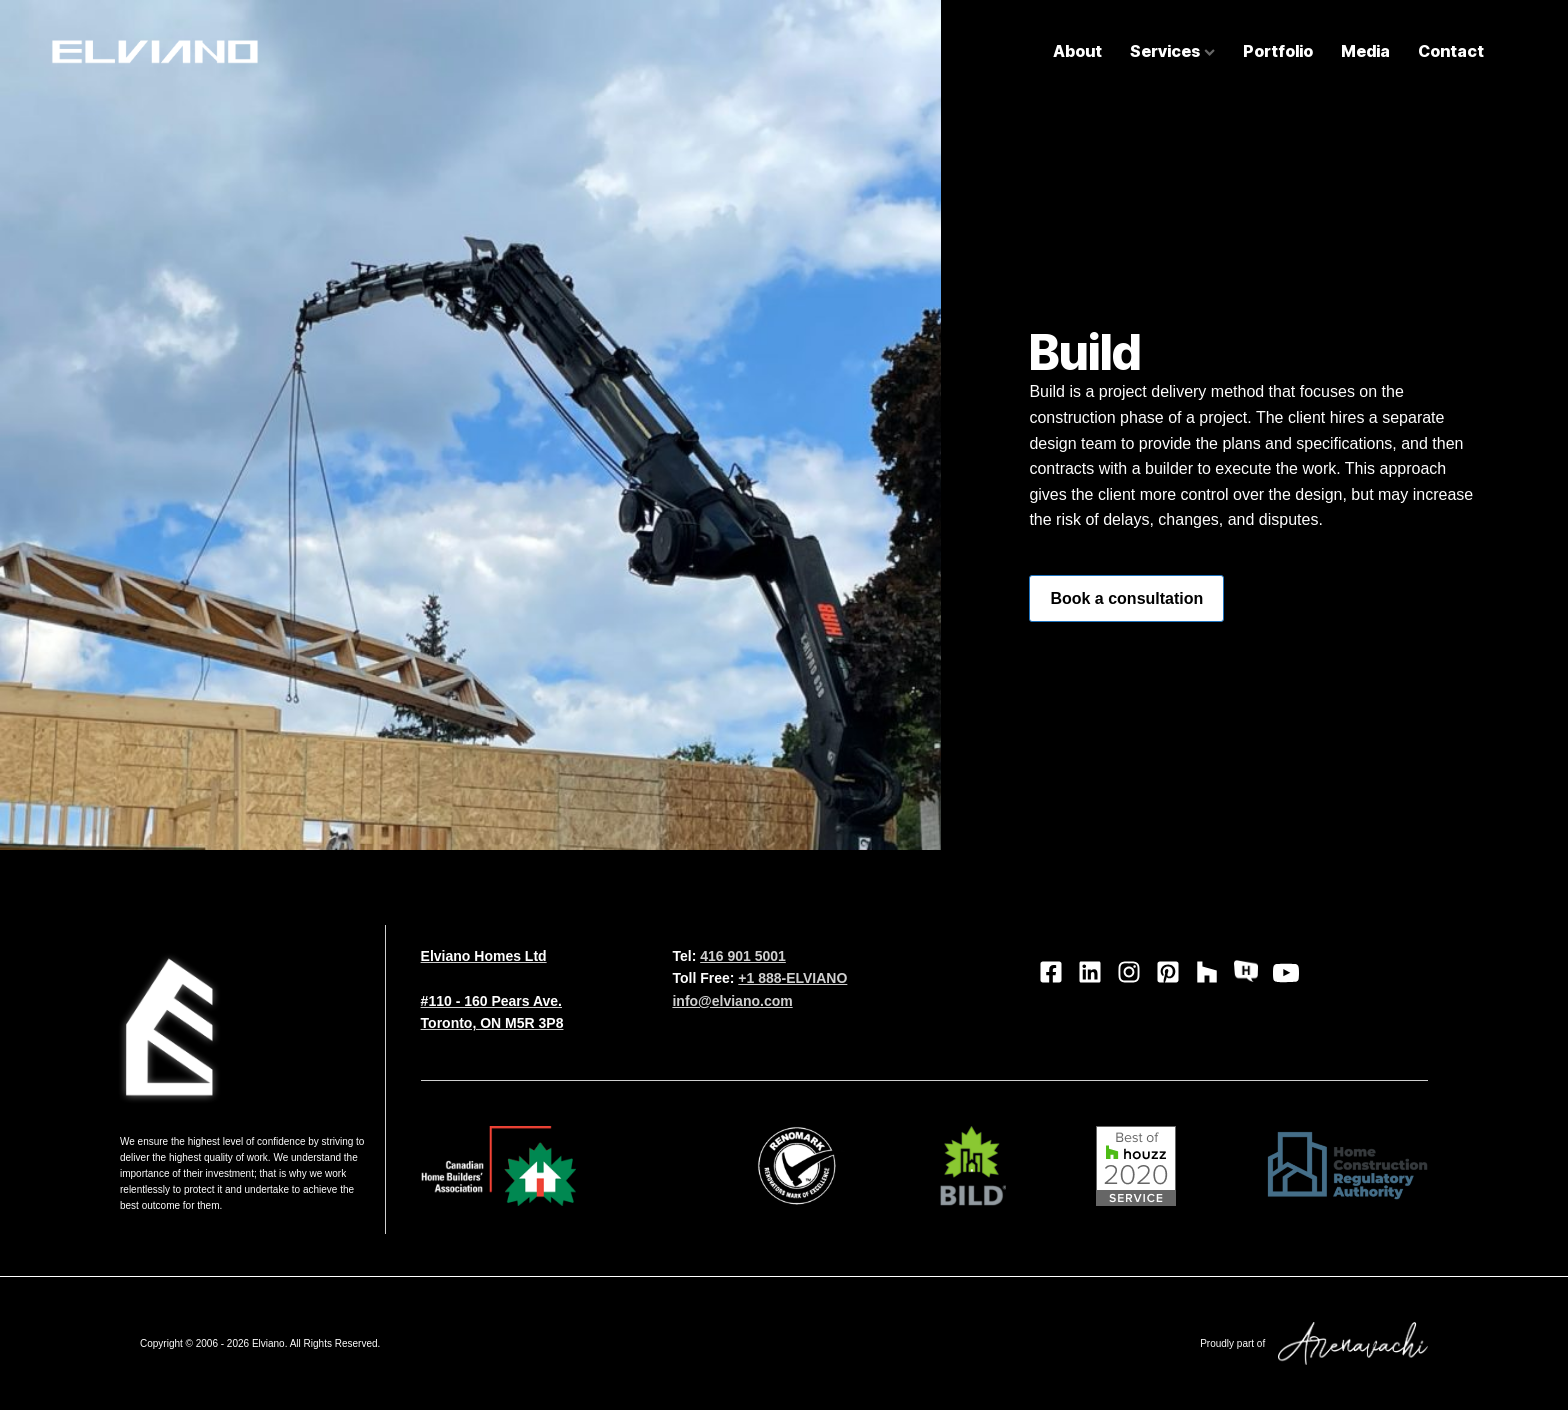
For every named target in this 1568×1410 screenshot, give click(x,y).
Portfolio (1278, 51)
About (1077, 51)
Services (1172, 51)
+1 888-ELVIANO (792, 978)
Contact (1451, 51)
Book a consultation (1126, 598)
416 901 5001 (743, 956)
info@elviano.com (732, 1001)
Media (1365, 51)
